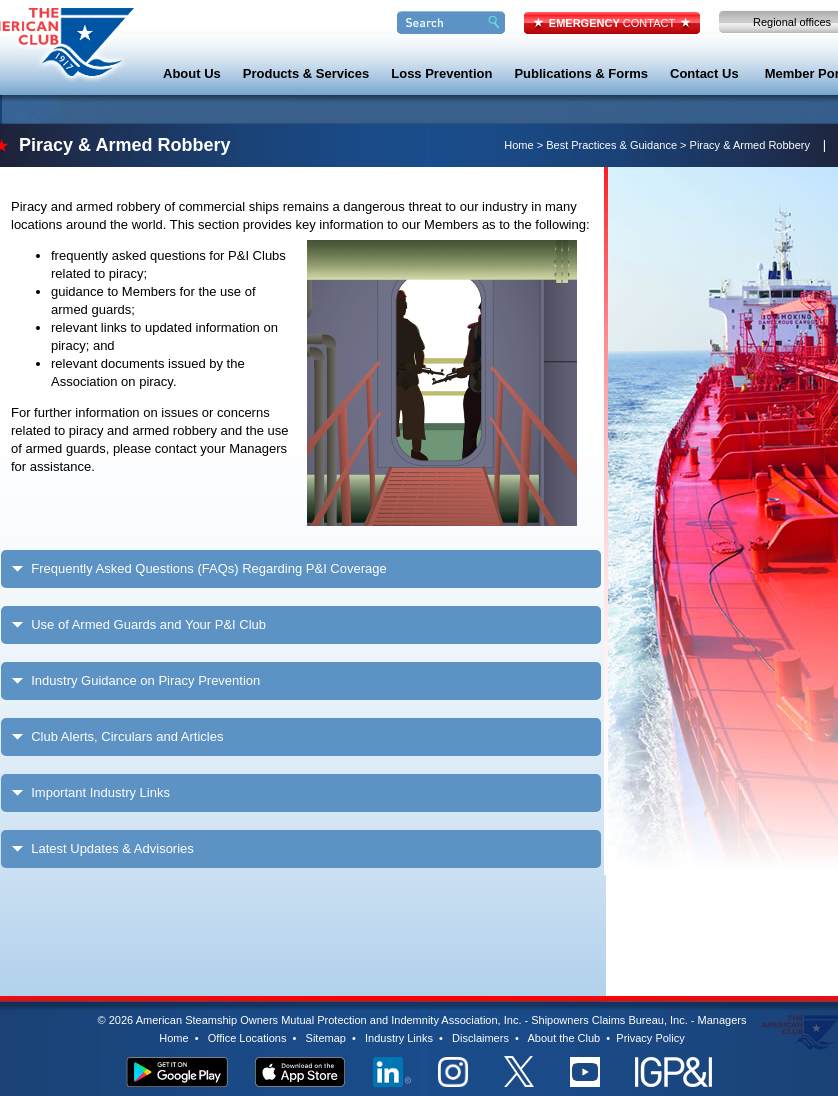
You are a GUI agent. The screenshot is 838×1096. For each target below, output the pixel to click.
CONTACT (612, 23)
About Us (192, 73)
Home (518, 145)
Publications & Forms (581, 73)
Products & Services (306, 73)
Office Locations (247, 1038)
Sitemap (326, 1038)
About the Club (563, 1038)
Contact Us (704, 73)
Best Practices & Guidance (611, 145)
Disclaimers (480, 1038)
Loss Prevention (441, 73)
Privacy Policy (650, 1038)
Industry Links (399, 1038)
